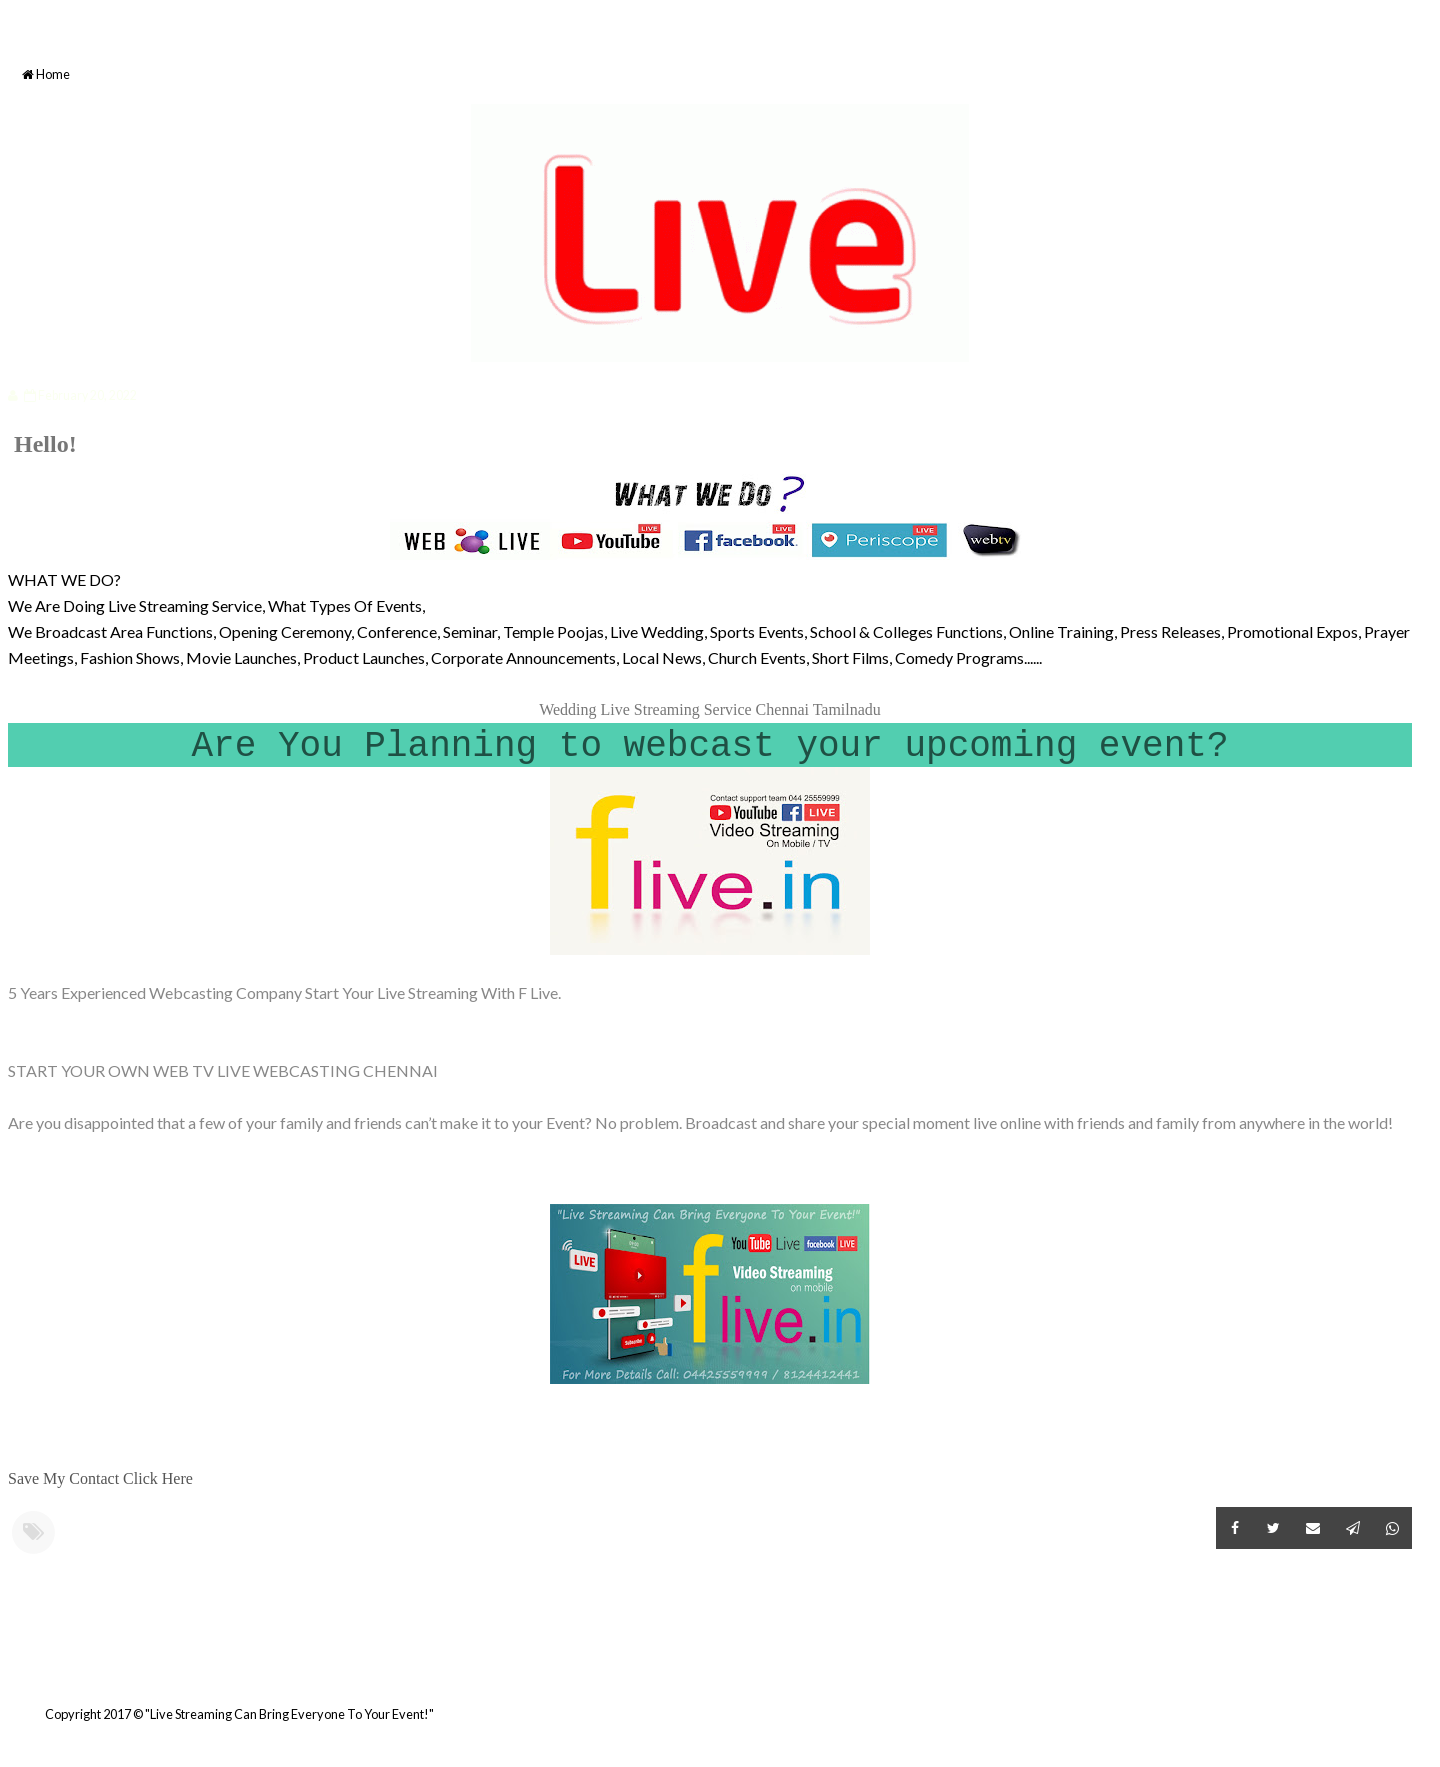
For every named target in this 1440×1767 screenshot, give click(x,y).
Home (46, 74)
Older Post (1409, 1665)
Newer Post (11, 1665)
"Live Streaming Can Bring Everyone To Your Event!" (289, 1714)
